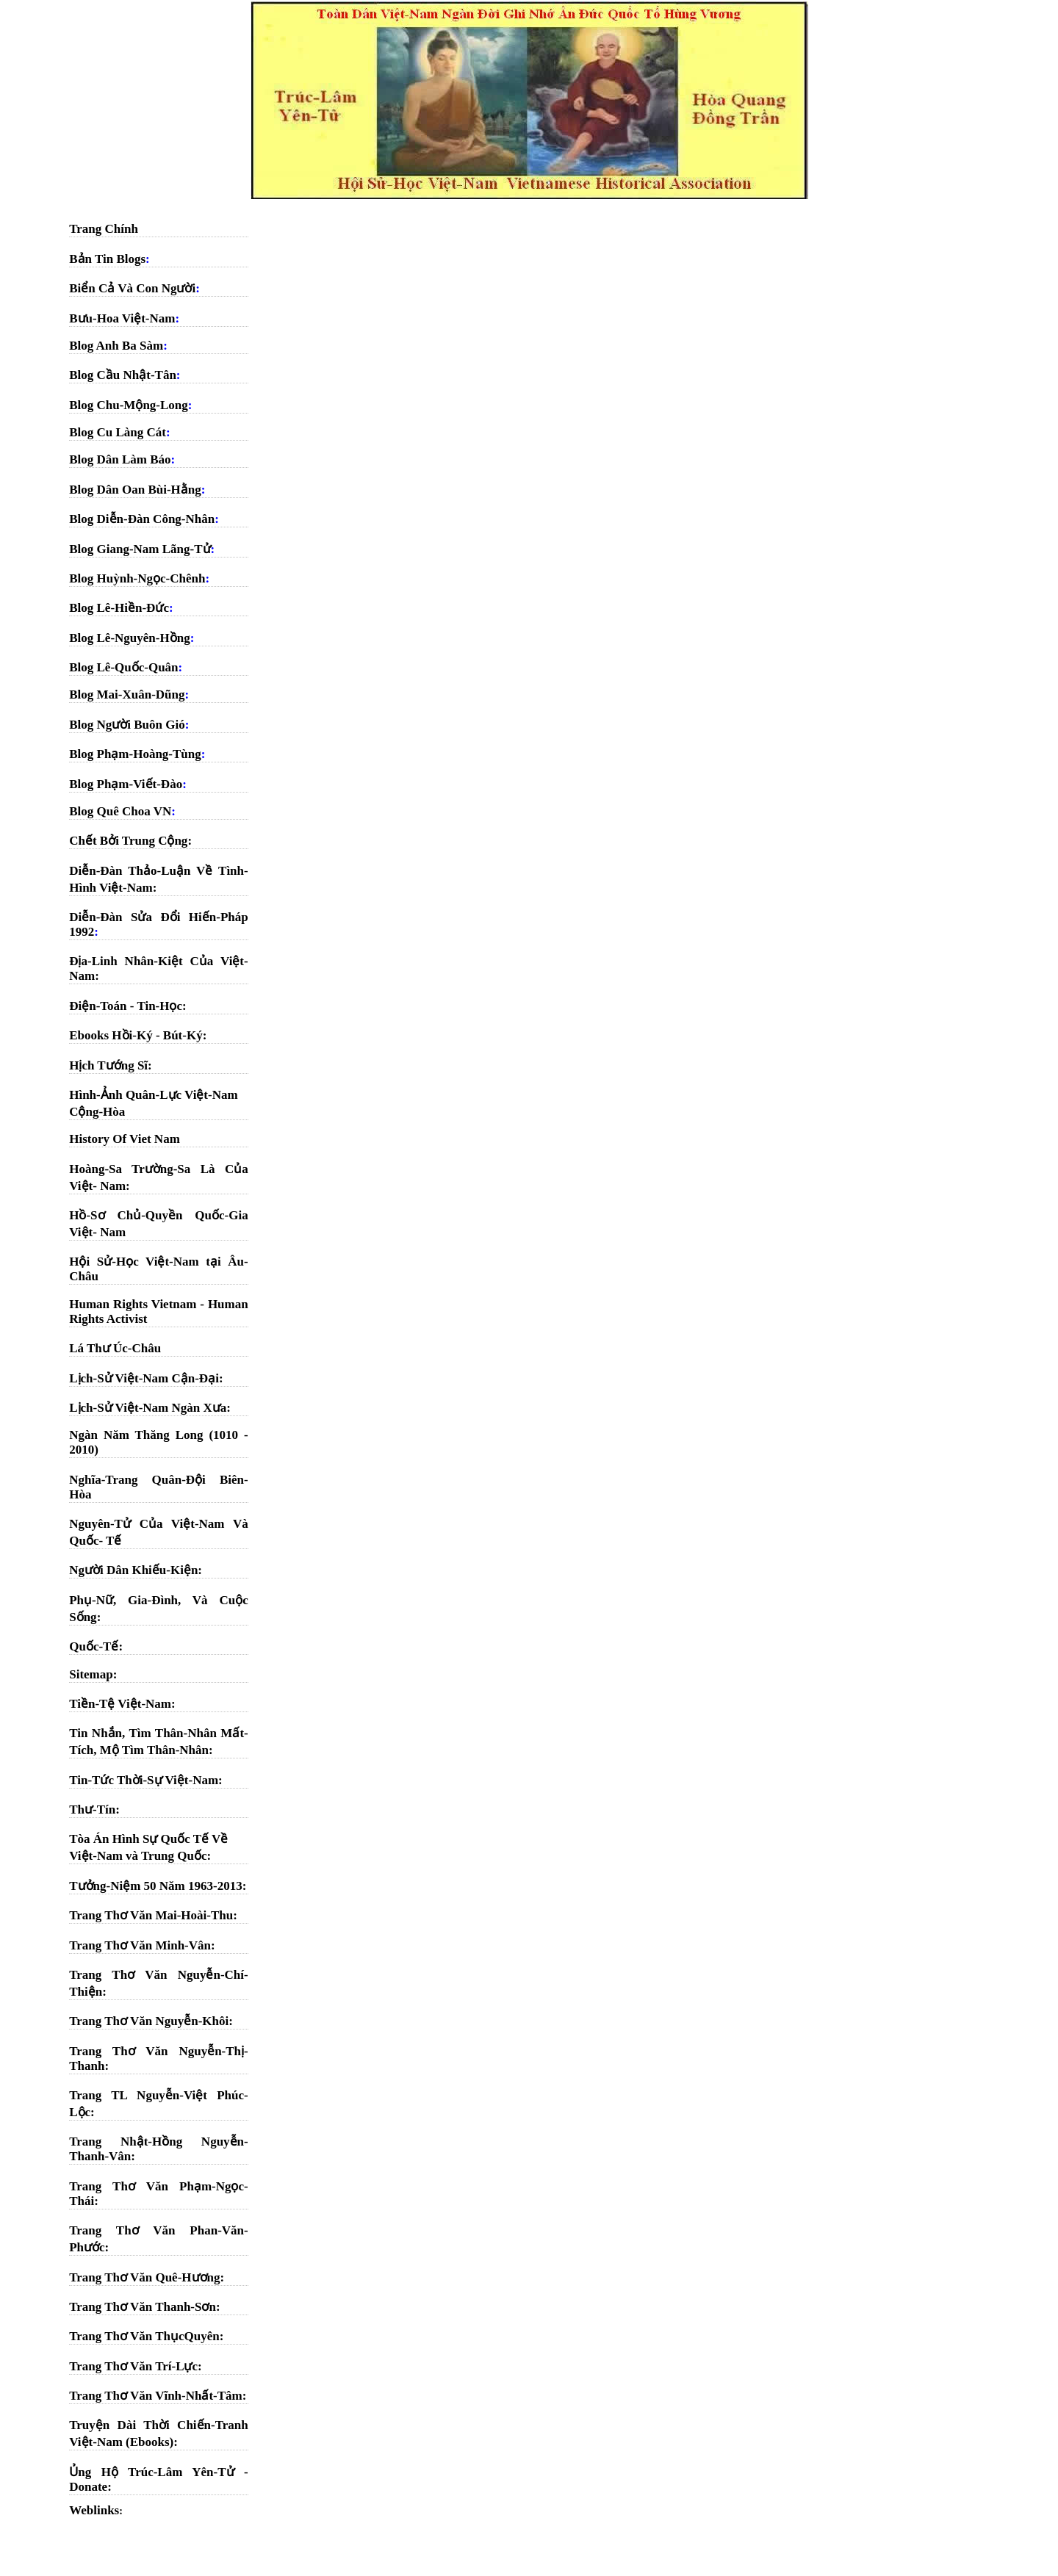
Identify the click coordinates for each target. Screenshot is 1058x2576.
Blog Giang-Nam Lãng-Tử (139, 549)
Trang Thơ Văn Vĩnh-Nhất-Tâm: (157, 2396)
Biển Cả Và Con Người (132, 288)
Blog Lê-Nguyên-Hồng (129, 638)
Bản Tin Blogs (107, 259)
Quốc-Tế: (96, 1646)
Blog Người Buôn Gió (127, 725)
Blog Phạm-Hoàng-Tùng (135, 754)
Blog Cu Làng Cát (117, 432)
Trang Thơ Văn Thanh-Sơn (142, 2307)
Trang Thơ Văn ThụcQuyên (144, 2336)
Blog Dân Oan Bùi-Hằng (135, 490)
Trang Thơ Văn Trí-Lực (133, 2366)
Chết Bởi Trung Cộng (128, 841)
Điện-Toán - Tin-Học (125, 1006)
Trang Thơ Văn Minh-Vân (140, 1945)
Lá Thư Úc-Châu (115, 1348)
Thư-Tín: (94, 1809)
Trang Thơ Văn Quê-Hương (144, 2277)
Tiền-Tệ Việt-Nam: (122, 1704)
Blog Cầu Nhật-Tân (122, 375)
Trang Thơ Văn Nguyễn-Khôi (148, 2021)
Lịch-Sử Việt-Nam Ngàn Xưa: (150, 1408)
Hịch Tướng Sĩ (108, 1065)
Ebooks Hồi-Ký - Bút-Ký (135, 1035)
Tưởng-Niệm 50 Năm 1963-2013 (155, 1886)
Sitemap (91, 1674)
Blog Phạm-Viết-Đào (125, 784)
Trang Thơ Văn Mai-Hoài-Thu (151, 1915)
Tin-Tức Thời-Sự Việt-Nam (143, 1780)
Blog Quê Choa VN (120, 811)
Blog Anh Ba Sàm (116, 346)
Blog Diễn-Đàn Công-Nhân (142, 519)
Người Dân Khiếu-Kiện (133, 1570)
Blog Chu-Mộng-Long (128, 405)
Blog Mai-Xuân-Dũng (126, 694)
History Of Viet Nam (124, 1139)
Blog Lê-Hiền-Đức (119, 608)
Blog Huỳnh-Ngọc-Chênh (137, 578)
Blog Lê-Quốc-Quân (123, 667)
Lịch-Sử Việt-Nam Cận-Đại (144, 1378)
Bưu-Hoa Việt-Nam (122, 318)
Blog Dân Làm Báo (119, 459)
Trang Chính (103, 229)
